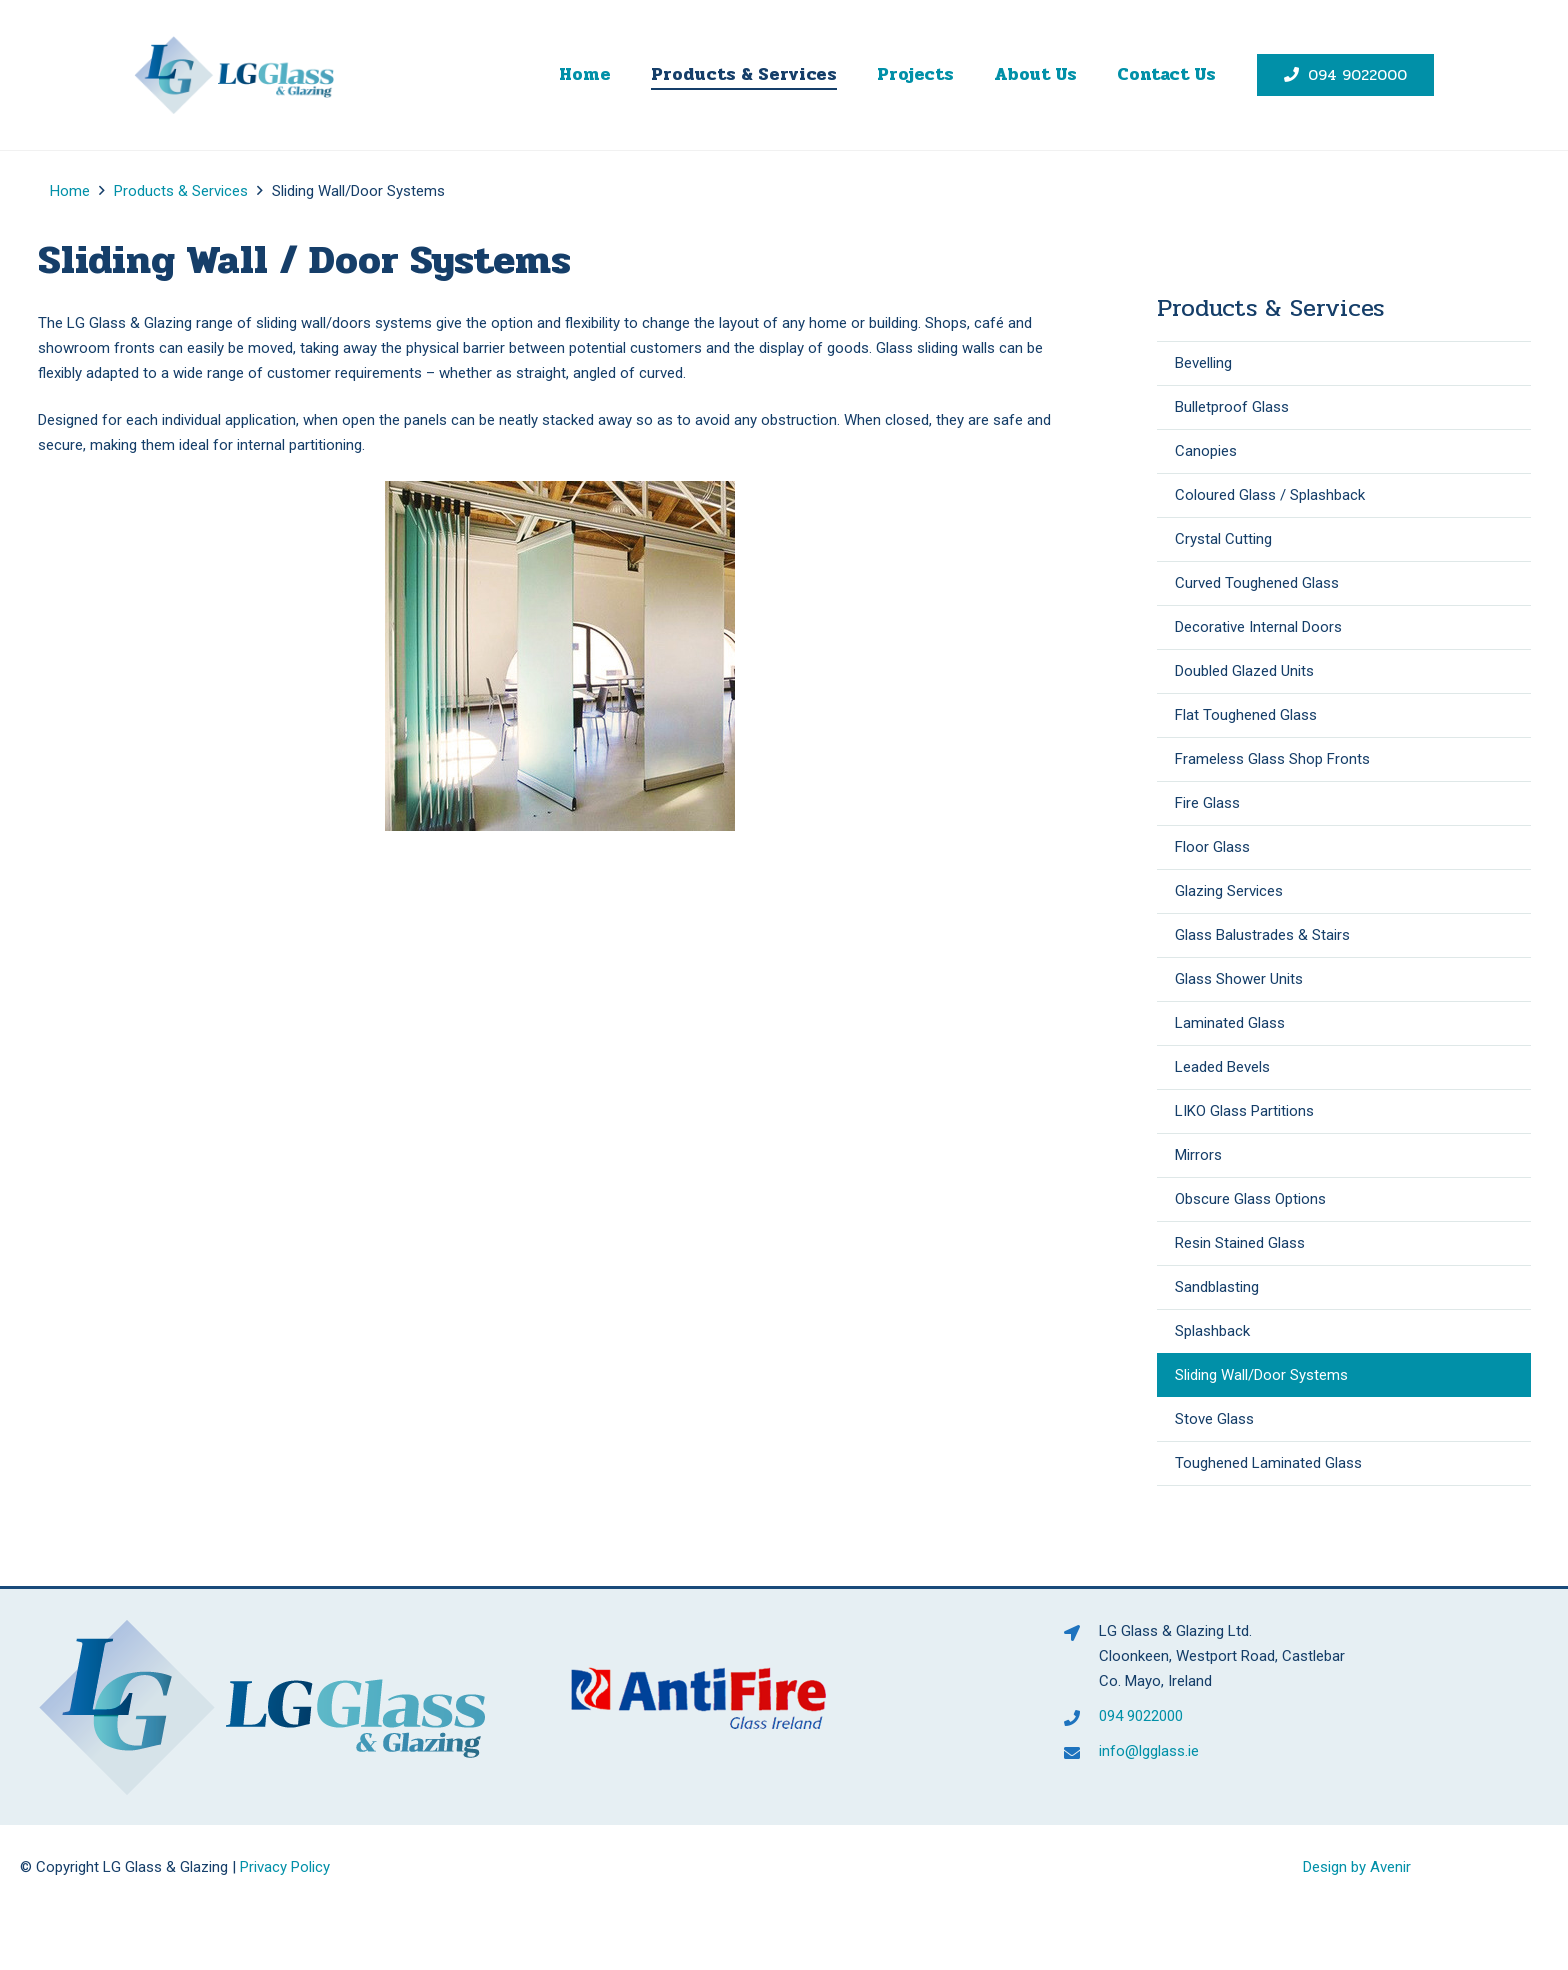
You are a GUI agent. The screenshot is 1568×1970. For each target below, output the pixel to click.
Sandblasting (1217, 1287)
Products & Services (181, 191)
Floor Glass (1212, 847)
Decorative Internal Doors (1258, 627)
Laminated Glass (1230, 1023)
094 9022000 (1141, 1716)
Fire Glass (1207, 803)
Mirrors (1198, 1155)
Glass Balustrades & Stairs (1262, 935)
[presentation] (178, 1940)
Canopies (1206, 451)
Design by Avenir (1357, 1867)
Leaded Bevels (1222, 1067)
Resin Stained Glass (1240, 1243)
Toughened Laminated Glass (1268, 1463)
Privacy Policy (285, 1867)
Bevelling (1203, 363)
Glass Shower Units (1239, 979)
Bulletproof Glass (1232, 407)
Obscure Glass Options (1250, 1199)
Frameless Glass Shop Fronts (1272, 759)
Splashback (1212, 1331)
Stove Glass (1214, 1419)
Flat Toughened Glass (1246, 715)
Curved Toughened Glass (1257, 583)
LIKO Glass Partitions (1244, 1111)
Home (70, 191)
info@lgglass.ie (1149, 1751)
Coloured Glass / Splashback (1270, 495)
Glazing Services (1229, 891)
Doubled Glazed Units (1244, 671)
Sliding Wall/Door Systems (1261, 1375)
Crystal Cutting (1223, 539)
